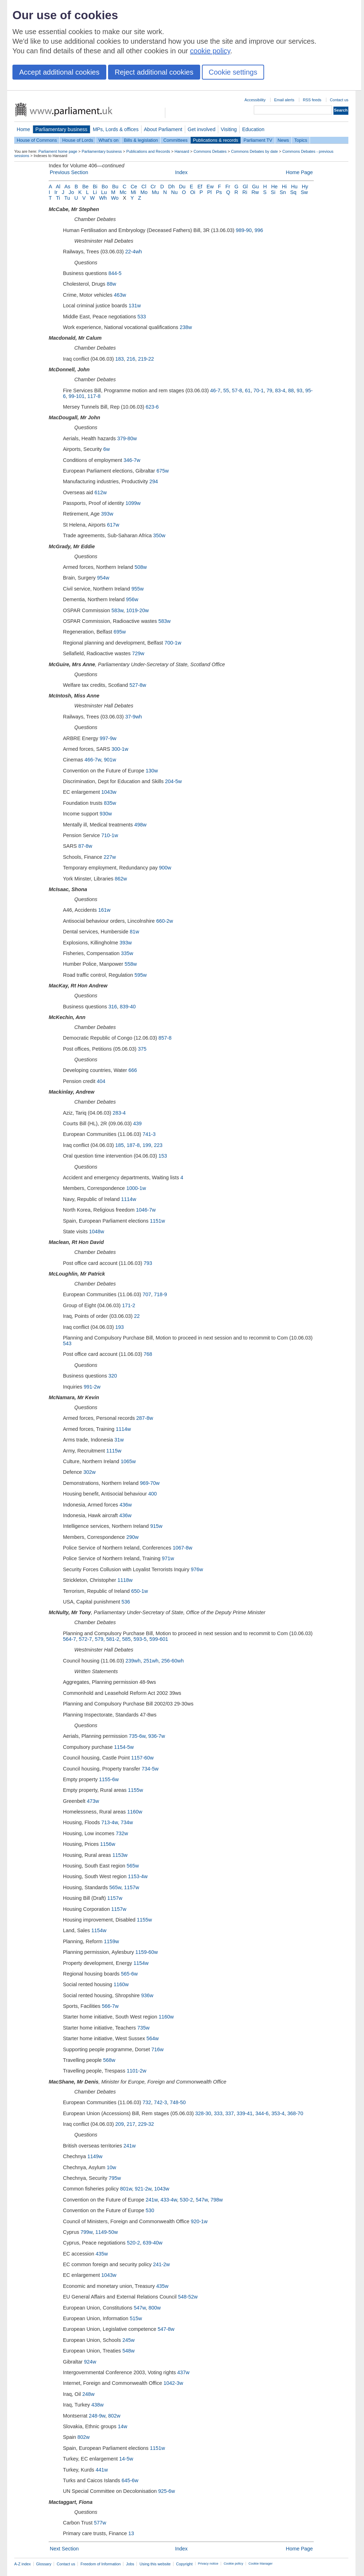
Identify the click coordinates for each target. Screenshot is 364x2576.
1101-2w (136, 2071)
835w (110, 803)
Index (181, 172)
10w (111, 2167)
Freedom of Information (100, 2564)
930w (106, 814)
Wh (103, 198)
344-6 (262, 2113)
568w (109, 2060)
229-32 (146, 2124)
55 (226, 390)
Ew (210, 186)
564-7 (69, 1639)
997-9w (108, 738)
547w (202, 2200)
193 (119, 1327)
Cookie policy (233, 2563)
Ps (219, 192)
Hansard (182, 151)
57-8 (237, 390)
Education (253, 129)
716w (157, 2049)
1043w (108, 792)
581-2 (112, 1639)
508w (141, 567)
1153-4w (138, 1876)
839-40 (128, 1006)
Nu (174, 192)
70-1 (258, 390)
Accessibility (255, 100)
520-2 (133, 2243)
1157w (131, 1887)
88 (291, 390)
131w (135, 305)
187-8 (133, 1145)
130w (152, 771)
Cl (143, 186)
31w (119, 1440)
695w (119, 632)
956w (132, 599)
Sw (304, 192)
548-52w (188, 2297)
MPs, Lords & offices (116, 129)
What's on (108, 140)
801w (126, 2189)
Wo (114, 198)
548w (128, 2351)
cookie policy (210, 51)
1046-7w (146, 1210)
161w (104, 910)
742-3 (160, 2102)
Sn (283, 192)
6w (106, 449)
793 (148, 1263)
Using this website (155, 2564)
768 (148, 1354)
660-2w (164, 921)
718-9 (160, 1294)
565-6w (129, 1974)
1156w (107, 1844)
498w (140, 825)
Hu (294, 186)
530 (150, 2210)
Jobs (130, 2564)
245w (128, 2340)
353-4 (277, 2113)
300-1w (120, 749)
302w (90, 1472)
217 (131, 2124)
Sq (293, 192)
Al (58, 186)
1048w (96, 1231)
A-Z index (22, 2564)
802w (114, 2416)
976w (197, 1569)
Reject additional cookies (154, 72)
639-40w (152, 2243)
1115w (113, 1451)
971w (168, 1558)
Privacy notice (208, 2563)
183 (119, 359)
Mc (123, 192)
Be (85, 186)
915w (156, 1526)
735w (143, 2028)
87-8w (85, 846)
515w (136, 2318)
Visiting (229, 129)
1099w (132, 503)
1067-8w (182, 1548)
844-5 (115, 273)
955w (138, 589)
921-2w (143, 2189)
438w (97, 2405)
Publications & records (215, 140)
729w (138, 653)
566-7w (110, 2006)
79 (269, 390)
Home (23, 129)
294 (153, 481)
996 (259, 230)
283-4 (119, 1113)
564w (152, 2038)
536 (126, 1602)
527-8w (137, 685)
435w (102, 2254)
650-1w (139, 1591)
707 (147, 1294)
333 (218, 2113)
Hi (284, 186)
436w (125, 1505)
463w (120, 295)
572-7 (85, 1639)
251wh (150, 1661)
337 (229, 2113)
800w (155, 2308)
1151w (157, 1221)
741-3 (149, 1134)
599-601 (158, 1639)
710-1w (109, 835)
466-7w (93, 759)
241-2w (161, 2264)
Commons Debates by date (254, 151)
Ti (58, 198)
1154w (98, 1930)
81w (134, 931)
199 (147, 1145)
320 (112, 1376)
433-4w (168, 2200)
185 (119, 1145)
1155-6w (109, 1779)
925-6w (166, 2491)
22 (137, 1316)
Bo (105, 186)
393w (107, 514)
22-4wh (133, 251)
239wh (132, 1661)
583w (117, 610)
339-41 (245, 2113)
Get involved (201, 129)
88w (111, 284)
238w (186, 327)
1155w (135, 1790)
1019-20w (137, 610)
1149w (94, 2156)
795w (115, 2178)
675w (162, 471)
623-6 (152, 407)
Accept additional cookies (59, 72)
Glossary (44, 2564)
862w (121, 879)
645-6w (130, 2480)
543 (67, 1343)
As (67, 186)
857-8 (165, 1038)
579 (99, 1639)
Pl (209, 192)
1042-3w (173, 2383)
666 (132, 1070)
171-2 (128, 1305)
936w (147, 1995)
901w (110, 759)
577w (100, 2523)
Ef (199, 186)
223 (158, 1145)
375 (142, 1049)
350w (159, 535)
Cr (153, 186)
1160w (134, 1812)
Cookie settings (233, 72)
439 (137, 1123)
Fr (227, 186)
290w (132, 1537)
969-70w (150, 1483)
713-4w (109, 1822)
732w (122, 1833)
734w (127, 1822)
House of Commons (37, 140)
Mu (155, 192)
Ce (133, 186)
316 (112, 1006)
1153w (119, 1855)
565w (133, 1866)
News (283, 140)
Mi (133, 192)
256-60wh (172, 1661)
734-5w (150, 1769)
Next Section (64, 2548)
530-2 (186, 2200)
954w (103, 578)
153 (163, 1156)
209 (119, 2124)
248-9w (97, 2416)
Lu (104, 192)
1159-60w (146, 1952)
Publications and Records (148, 151)
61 (248, 390)
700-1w (173, 643)
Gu (255, 186)
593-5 (139, 1639)
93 (300, 390)
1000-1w (136, 1188)
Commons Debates (209, 151)
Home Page (299, 172)
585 (126, 1639)
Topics (300, 140)
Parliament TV (257, 140)
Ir (56, 192)
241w (129, 2146)
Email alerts (284, 100)
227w (109, 857)
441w (102, 2470)
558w (131, 964)
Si (273, 192)
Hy (305, 186)
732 (147, 2102)
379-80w (127, 438)
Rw (255, 192)
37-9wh (133, 717)
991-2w (92, 1387)
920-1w (199, 2221)
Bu (115, 186)
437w (183, 2372)
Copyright (184, 2564)
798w (216, 2200)
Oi (192, 192)
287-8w (144, 1418)
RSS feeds (312, 100)
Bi (95, 186)
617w (113, 525)
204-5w (173, 781)
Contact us (339, 100)
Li (95, 192)
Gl (245, 186)
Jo (71, 192)
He (274, 186)
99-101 (77, 396)
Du (182, 186)
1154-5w (124, 1747)
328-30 (203, 2113)
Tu (67, 198)
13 (131, 2533)
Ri (244, 192)
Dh (171, 186)
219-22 (146, 359)
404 (101, 1081)
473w (93, 1801)
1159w (111, 1941)
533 (142, 316)
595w (140, 975)
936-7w (156, 1736)
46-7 (215, 390)
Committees (175, 140)
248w (88, 2394)
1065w (128, 1461)
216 (131, 359)
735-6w (137, 1736)
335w (127, 953)
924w (90, 2362)
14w (122, 2426)
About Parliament (163, 129)
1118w (125, 1580)
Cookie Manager (260, 2563)
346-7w (131, 460)
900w (165, 868)
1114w (128, 1199)
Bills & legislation (141, 140)
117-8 (94, 396)
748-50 (178, 2102)
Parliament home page (57, 151)
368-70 (295, 2113)
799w (87, 2232)
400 (152, 1494)
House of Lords (77, 140)
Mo (144, 192)
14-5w (126, 2459)
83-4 (280, 390)
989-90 (244, 230)
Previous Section (69, 172)
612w (101, 492)
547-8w (165, 2329)
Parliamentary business (61, 129)
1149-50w (106, 2232)
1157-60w (142, 1758)
